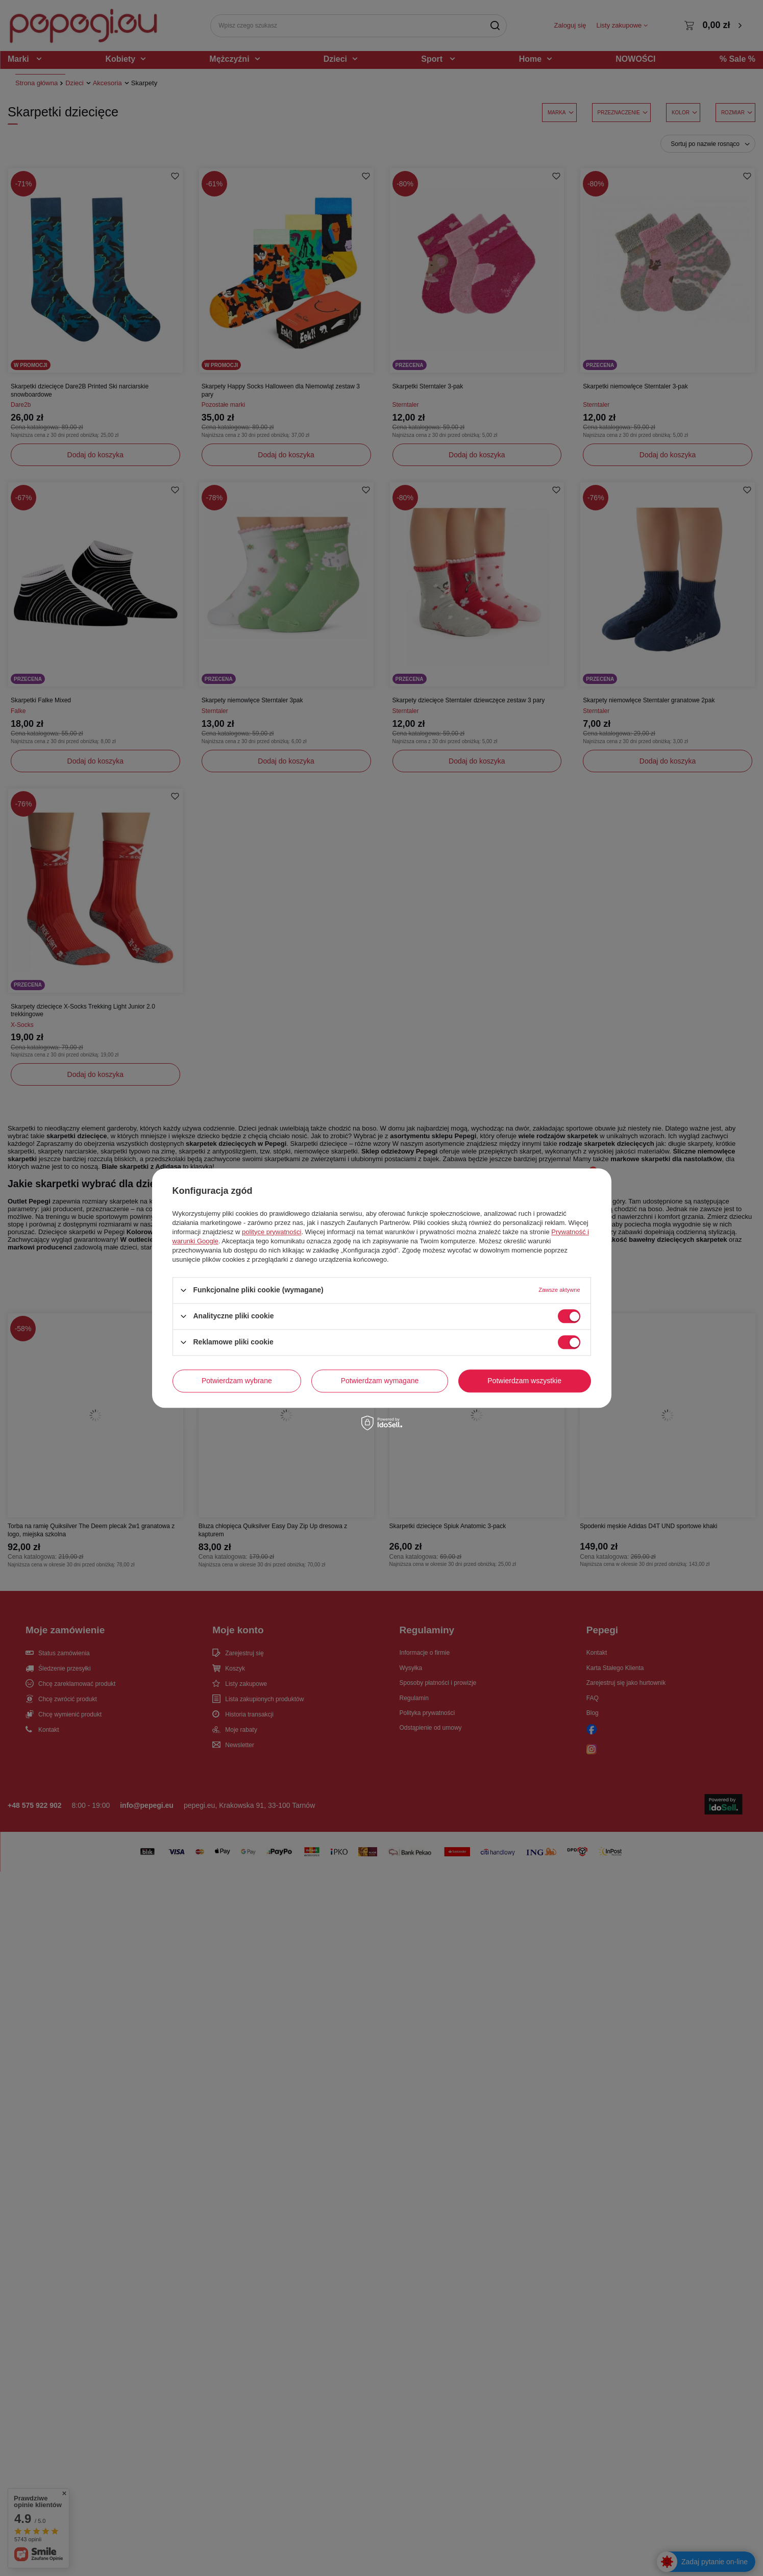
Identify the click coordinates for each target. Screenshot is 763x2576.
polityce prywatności (271, 1232)
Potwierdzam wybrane (237, 1381)
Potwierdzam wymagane (380, 1381)
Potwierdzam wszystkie (524, 1381)
